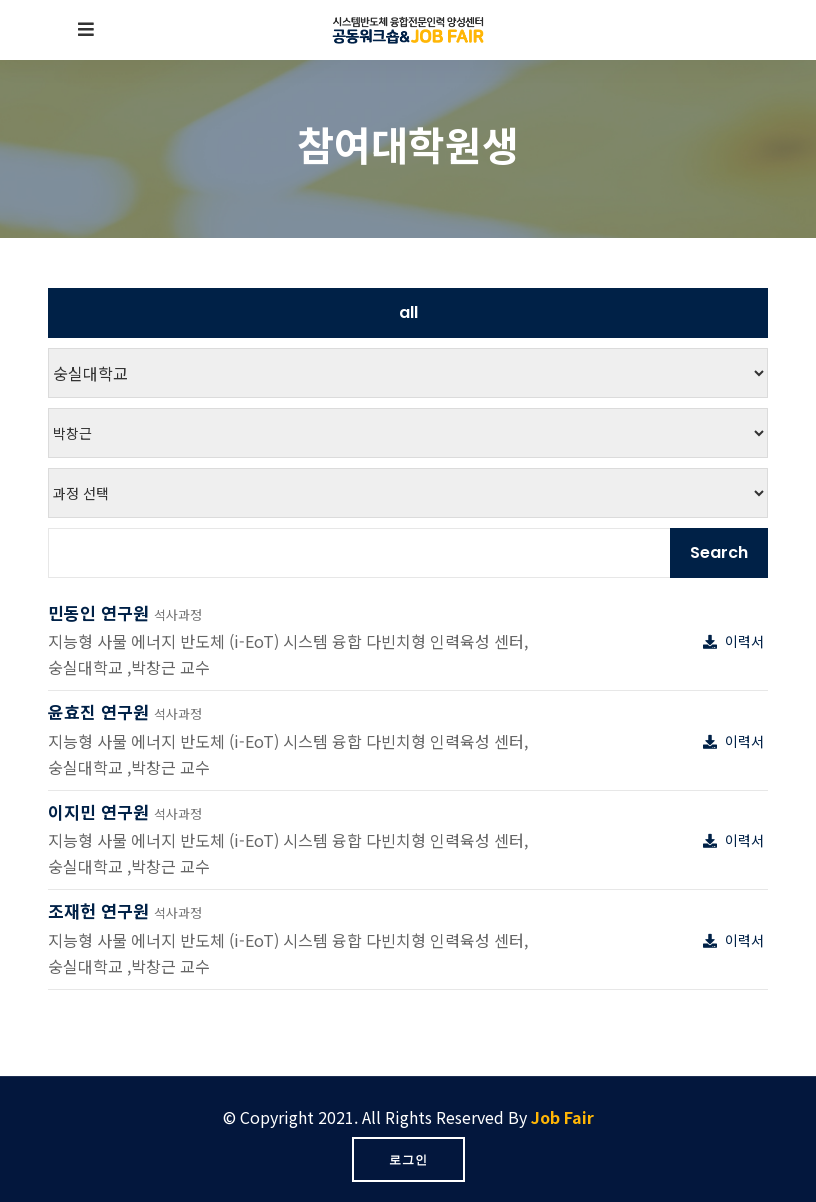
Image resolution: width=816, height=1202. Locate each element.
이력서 (735, 641)
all (408, 312)
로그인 (408, 1159)
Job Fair (562, 1117)
